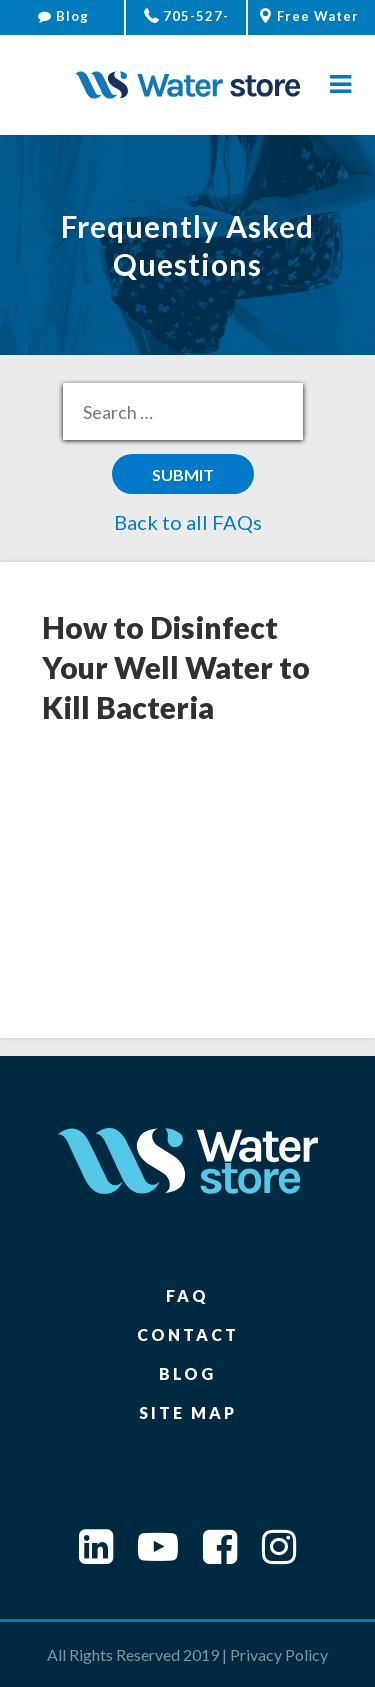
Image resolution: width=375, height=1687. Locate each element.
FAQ (187, 1295)
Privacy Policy (279, 1654)
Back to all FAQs (188, 522)
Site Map (188, 1412)
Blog (63, 16)
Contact (188, 1334)
